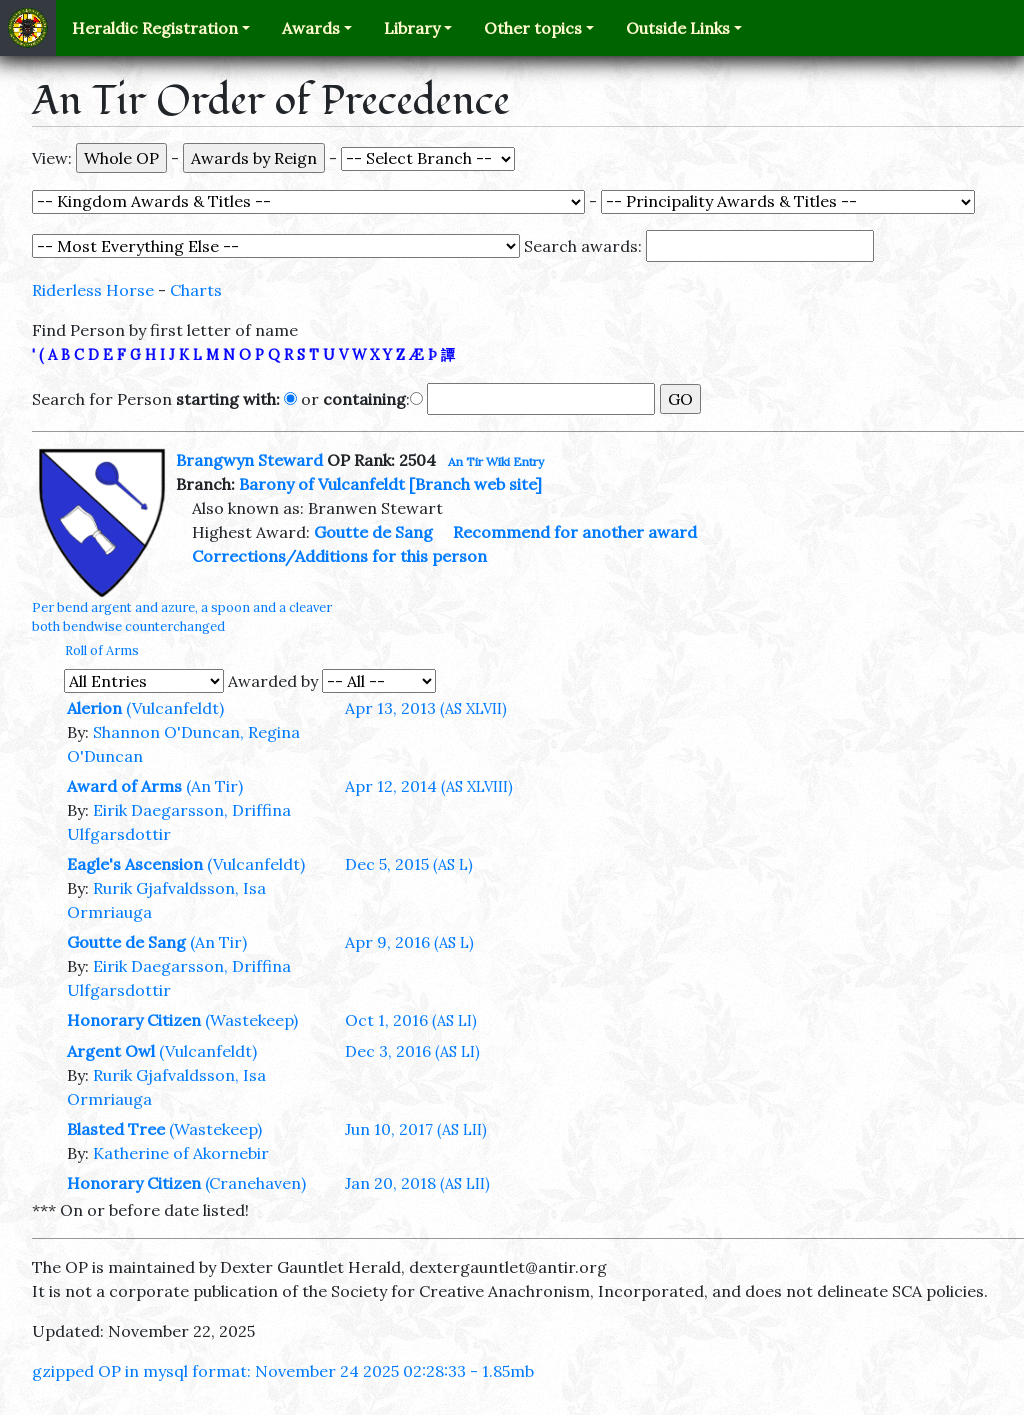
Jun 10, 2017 (416, 1129)
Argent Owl (111, 1051)
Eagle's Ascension (135, 864)
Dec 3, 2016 (412, 1051)
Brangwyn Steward (249, 460)
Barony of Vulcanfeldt (322, 484)
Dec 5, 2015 (409, 864)
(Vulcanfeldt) (175, 708)
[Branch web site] (475, 484)
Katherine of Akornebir (181, 1153)
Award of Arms (124, 786)
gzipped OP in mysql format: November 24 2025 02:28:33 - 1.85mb (283, 1371)
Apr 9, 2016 (409, 942)
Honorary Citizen (134, 1020)
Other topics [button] (533, 28)
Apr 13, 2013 (426, 708)
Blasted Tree (116, 1129)
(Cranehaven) (255, 1183)
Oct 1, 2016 (411, 1020)
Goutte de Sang (373, 532)
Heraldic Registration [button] (155, 28)
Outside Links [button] (678, 28)
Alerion (94, 708)
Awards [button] (311, 28)
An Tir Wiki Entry (496, 461)
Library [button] (412, 28)
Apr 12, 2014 (429, 786)
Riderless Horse (93, 290)
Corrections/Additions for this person (339, 556)
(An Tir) (214, 786)
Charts (196, 290)
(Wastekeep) (251, 1020)
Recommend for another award (575, 532)
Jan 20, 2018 (417, 1183)
